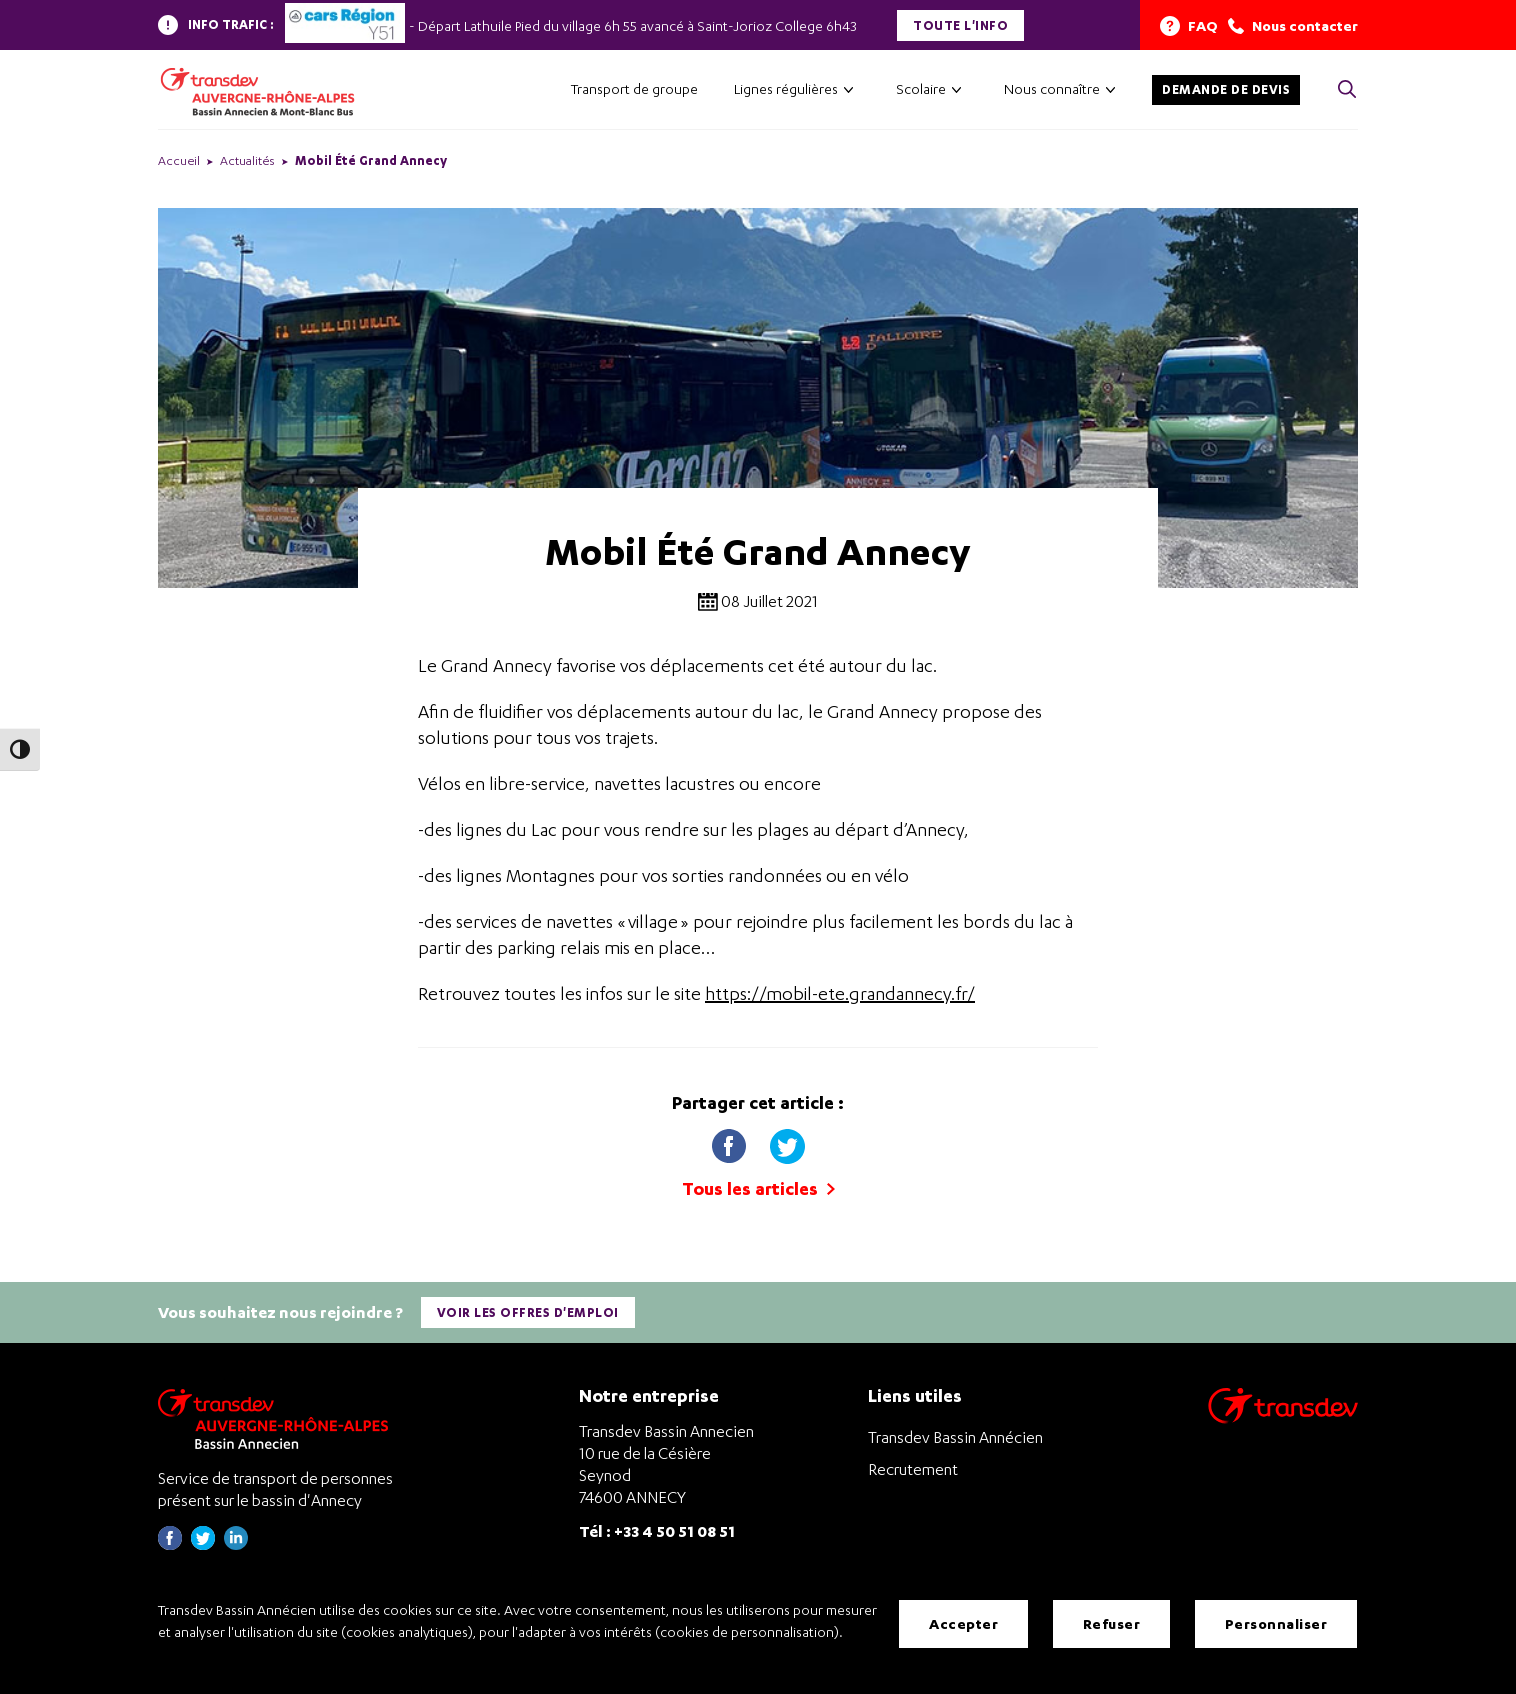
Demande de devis (1226, 89)
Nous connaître (1052, 88)
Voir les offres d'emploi (528, 1311)
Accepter (963, 1623)
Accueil (179, 160)
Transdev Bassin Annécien (955, 1436)
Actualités (247, 160)
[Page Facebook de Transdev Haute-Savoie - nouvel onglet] (170, 1543)
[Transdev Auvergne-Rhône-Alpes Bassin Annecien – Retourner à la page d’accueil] (278, 1417)
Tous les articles (758, 1188)
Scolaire (921, 88)
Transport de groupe (634, 88)
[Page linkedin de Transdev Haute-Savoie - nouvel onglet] (236, 1543)
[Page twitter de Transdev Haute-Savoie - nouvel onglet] (203, 1543)
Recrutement (913, 1468)
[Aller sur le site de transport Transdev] (1283, 1417)
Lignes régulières (786, 88)
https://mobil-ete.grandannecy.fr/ (840, 993)
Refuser (1112, 1623)
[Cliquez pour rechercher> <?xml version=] (1347, 90)
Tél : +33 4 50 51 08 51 (657, 1530)
